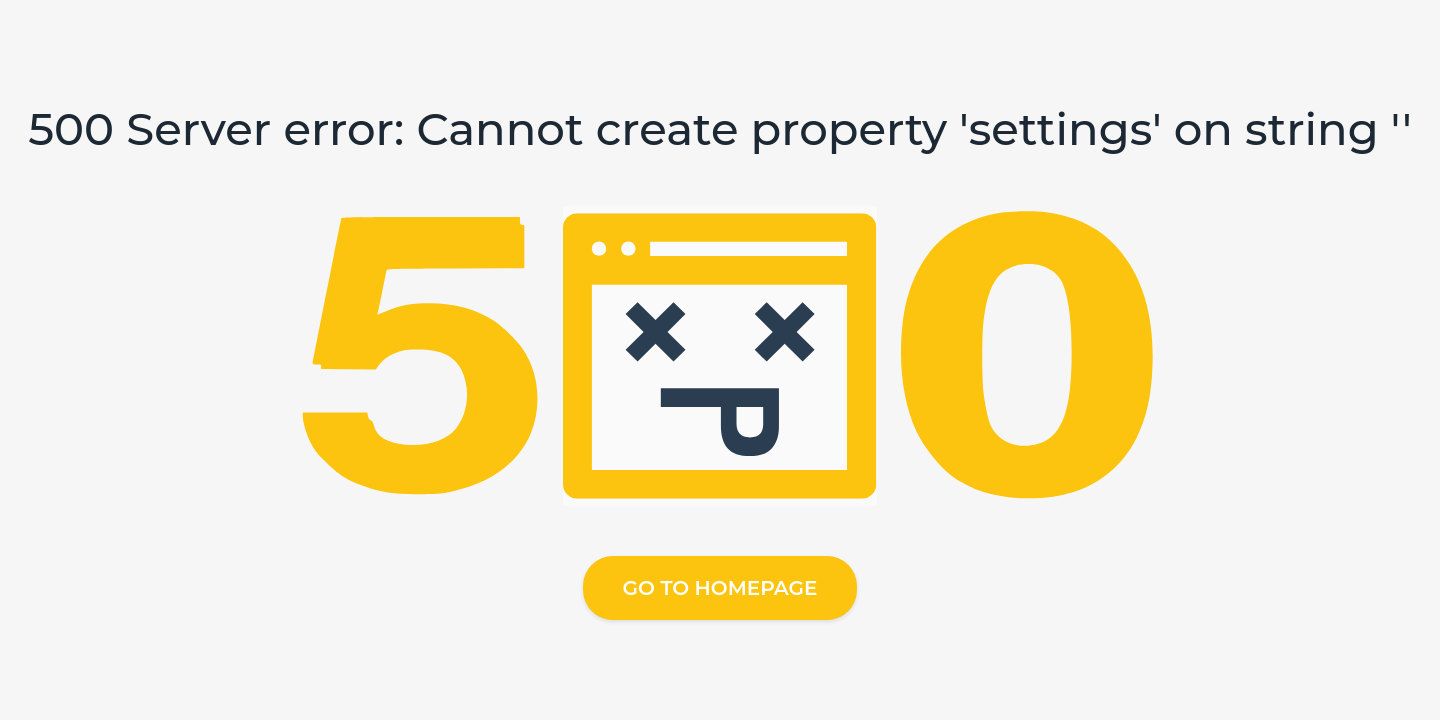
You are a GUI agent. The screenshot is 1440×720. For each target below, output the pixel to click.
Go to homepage (720, 588)
